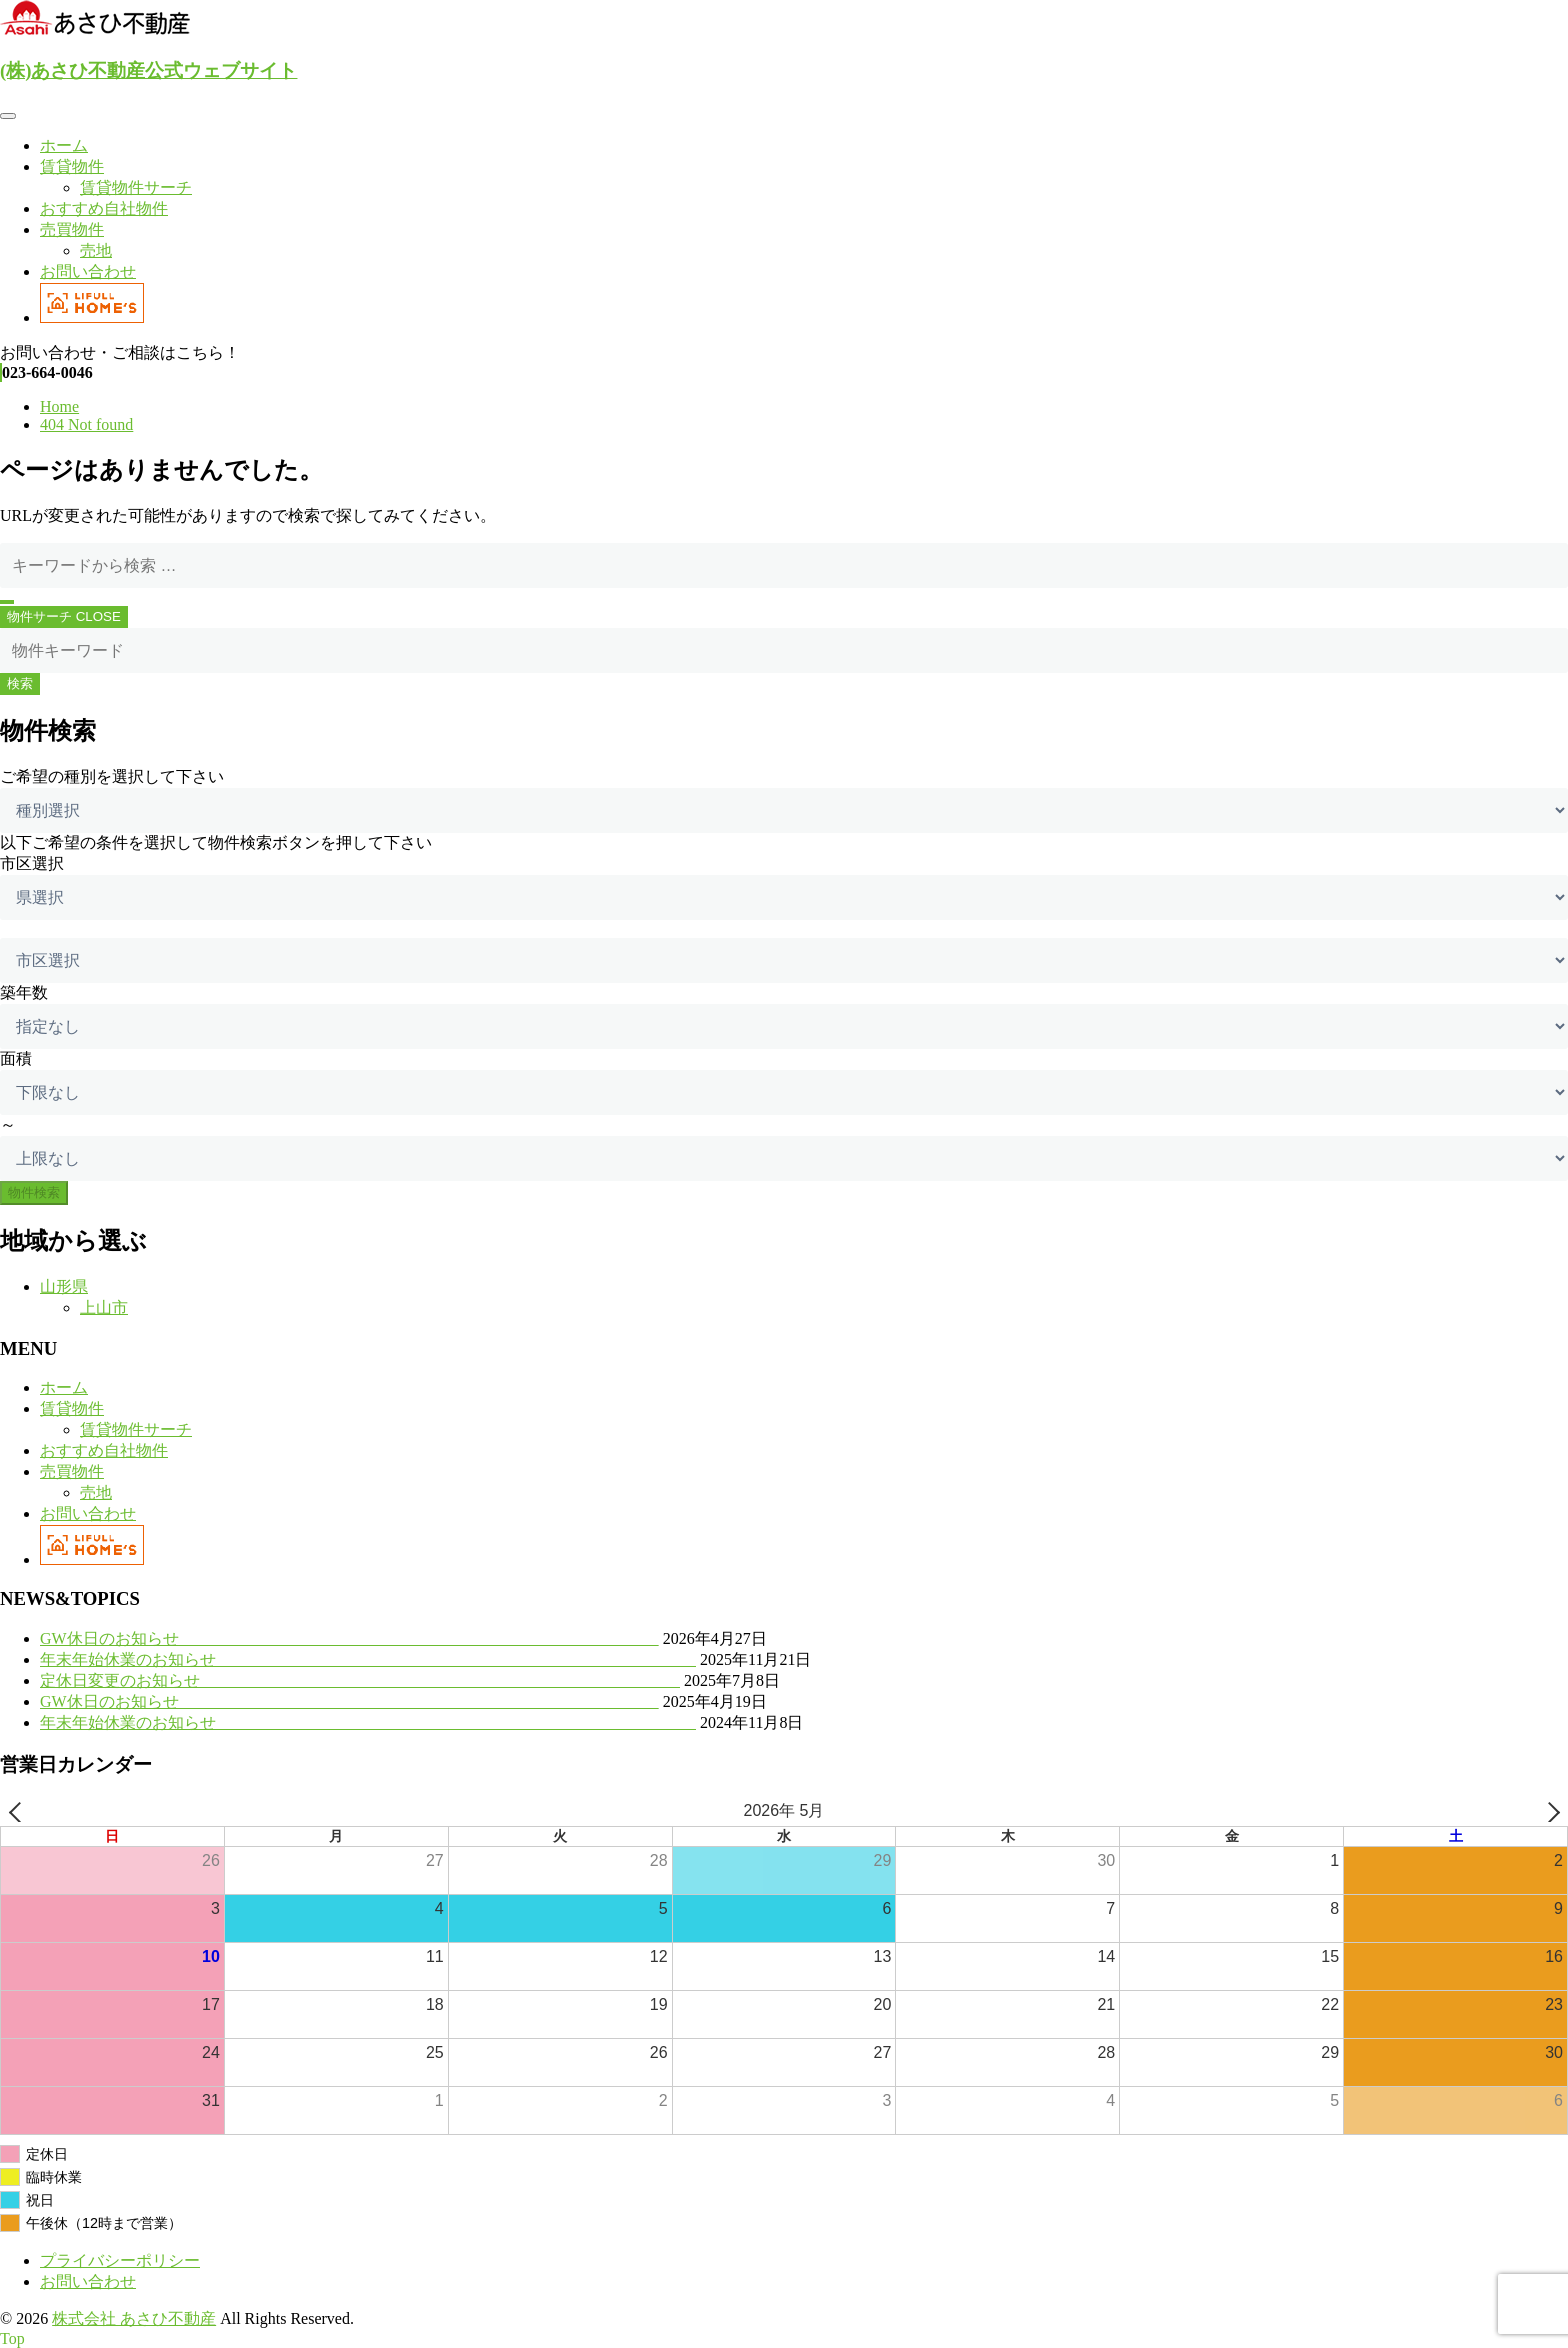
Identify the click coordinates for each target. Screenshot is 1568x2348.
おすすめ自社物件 (104, 208)
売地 (96, 250)
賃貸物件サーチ (136, 187)
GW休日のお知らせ (349, 1638)
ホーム (64, 145)
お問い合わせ (88, 271)
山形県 (64, 1286)
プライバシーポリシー (120, 2260)
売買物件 (72, 229)
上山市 (104, 1307)
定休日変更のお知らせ (360, 1680)
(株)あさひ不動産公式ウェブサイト (148, 70)
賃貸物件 (72, 166)
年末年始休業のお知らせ (368, 1659)
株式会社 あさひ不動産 (134, 2318)
